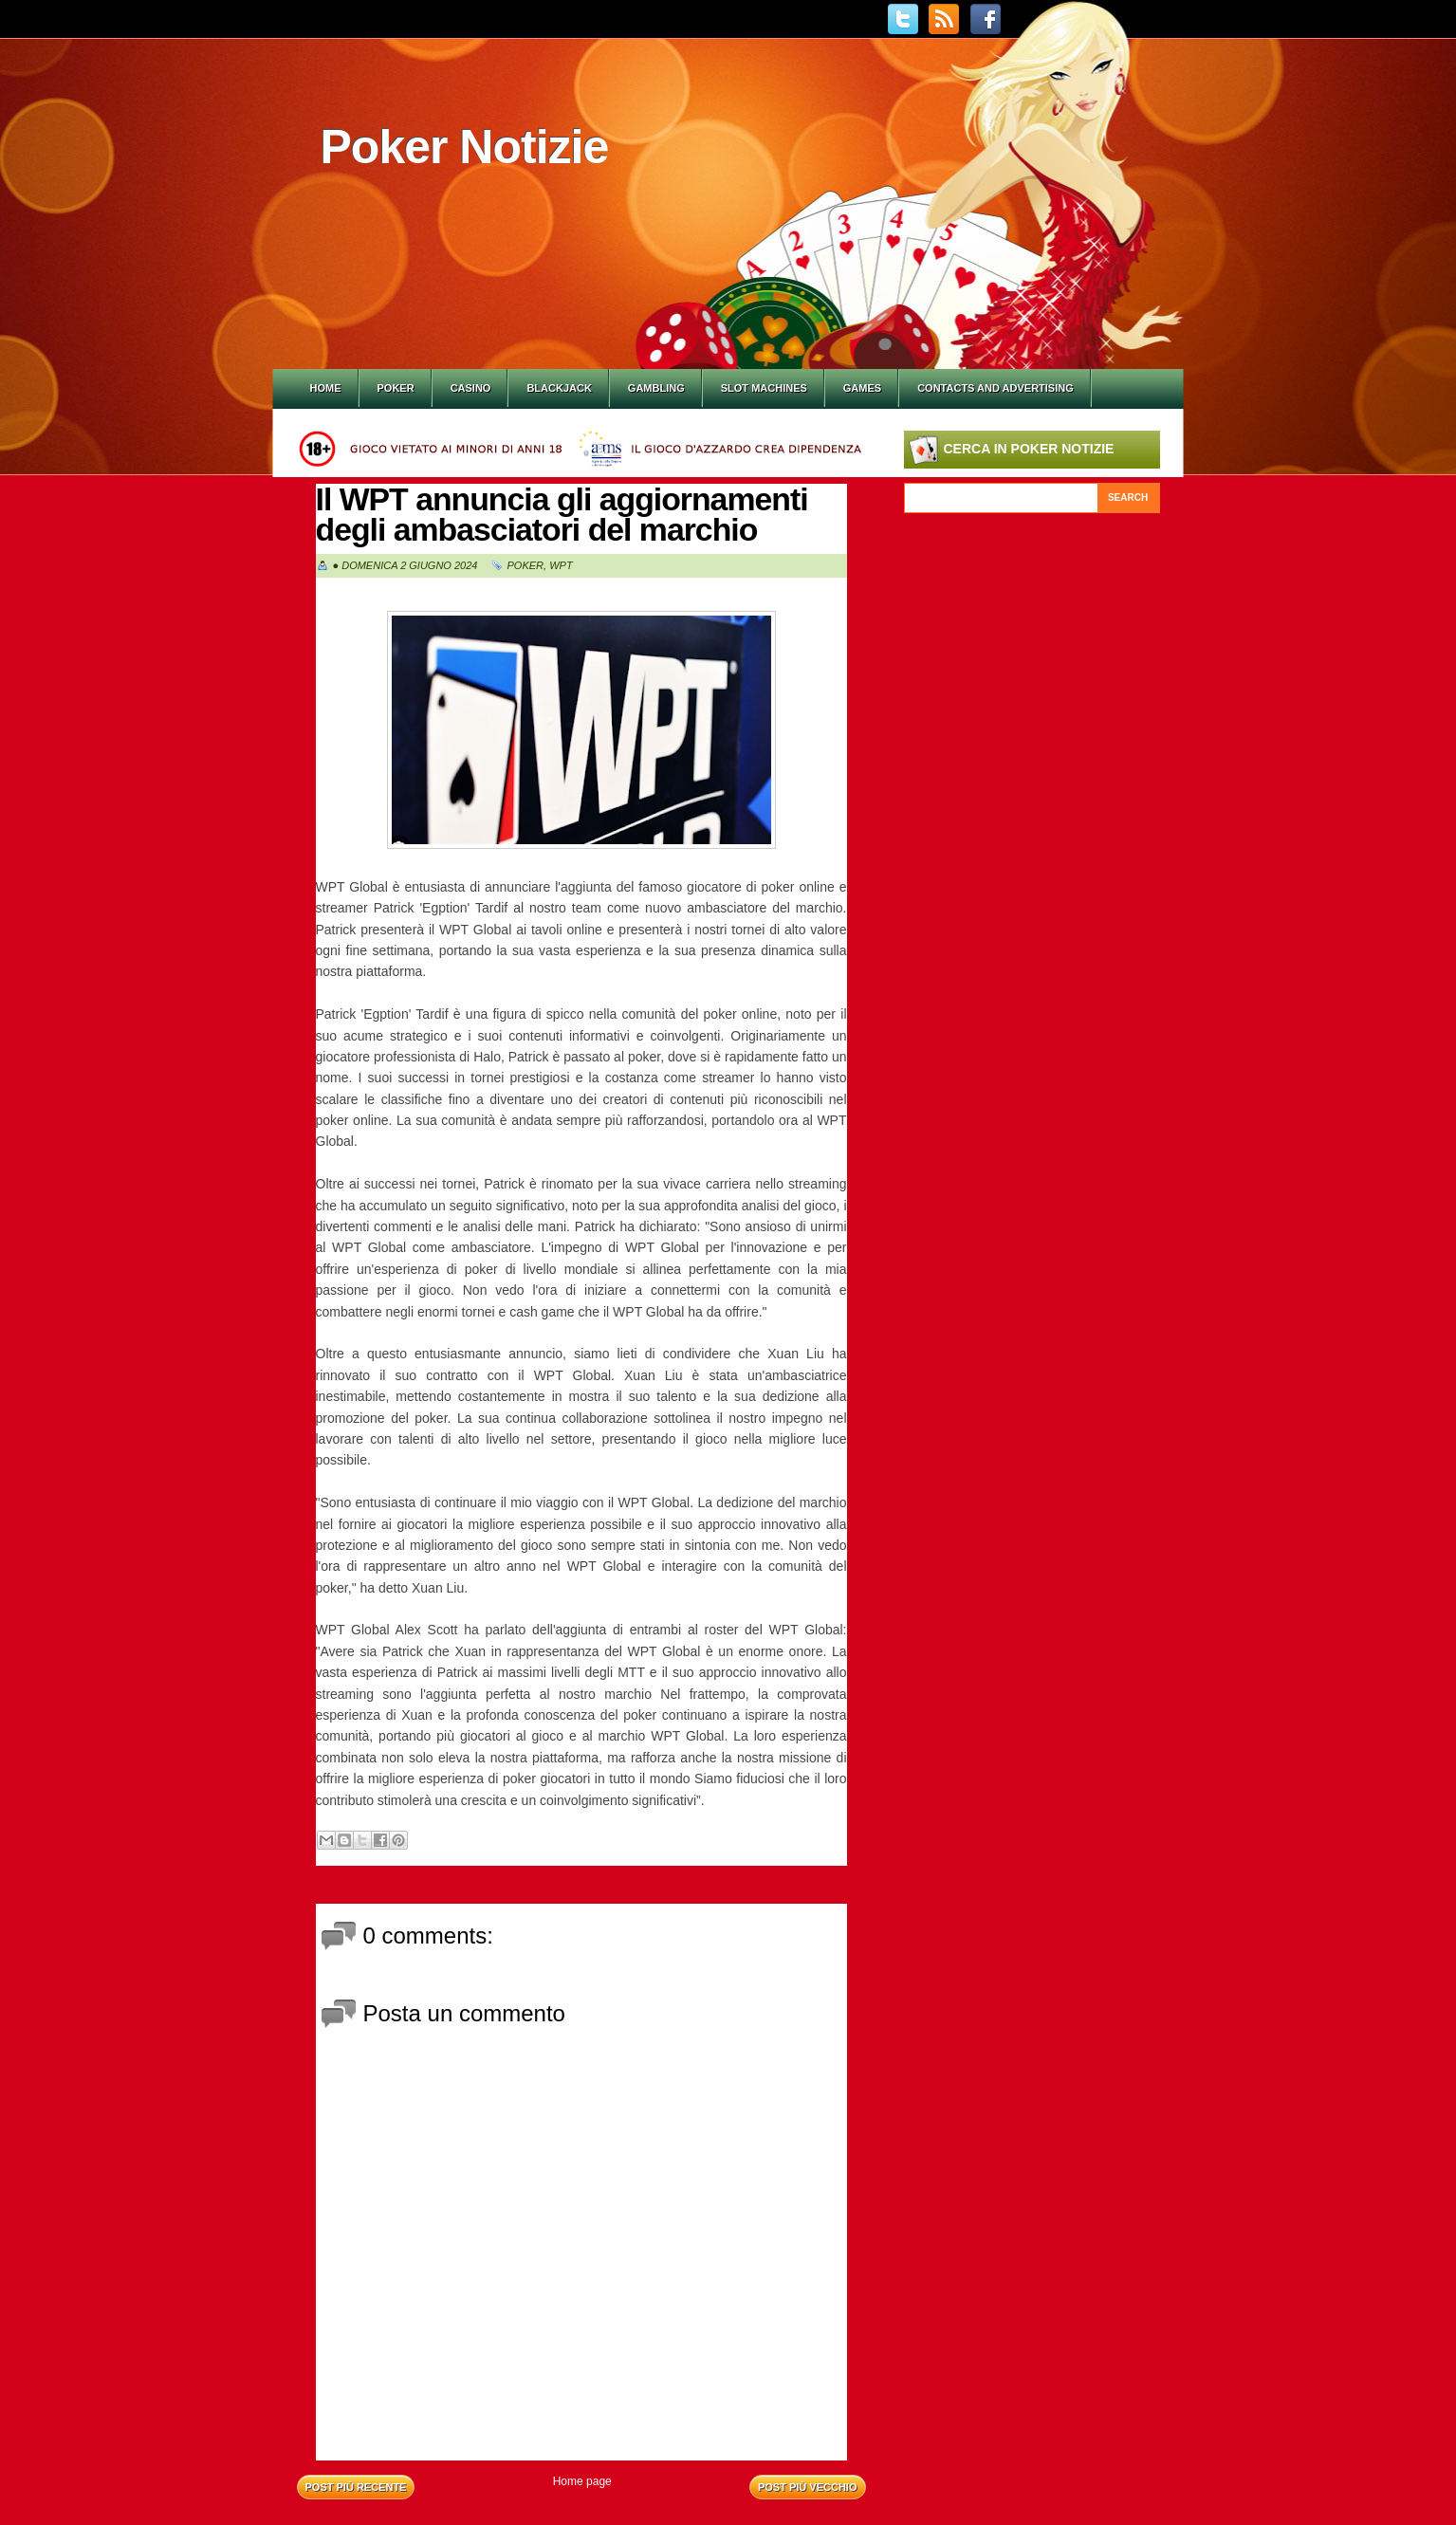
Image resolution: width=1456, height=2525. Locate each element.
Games (862, 388)
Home (325, 388)
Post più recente (356, 2487)
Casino (471, 388)
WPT (560, 565)
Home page (582, 2481)
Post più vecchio (807, 2487)
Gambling (656, 388)
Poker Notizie (465, 147)
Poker (396, 388)
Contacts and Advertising (995, 388)
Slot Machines (764, 388)
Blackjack (558, 388)
